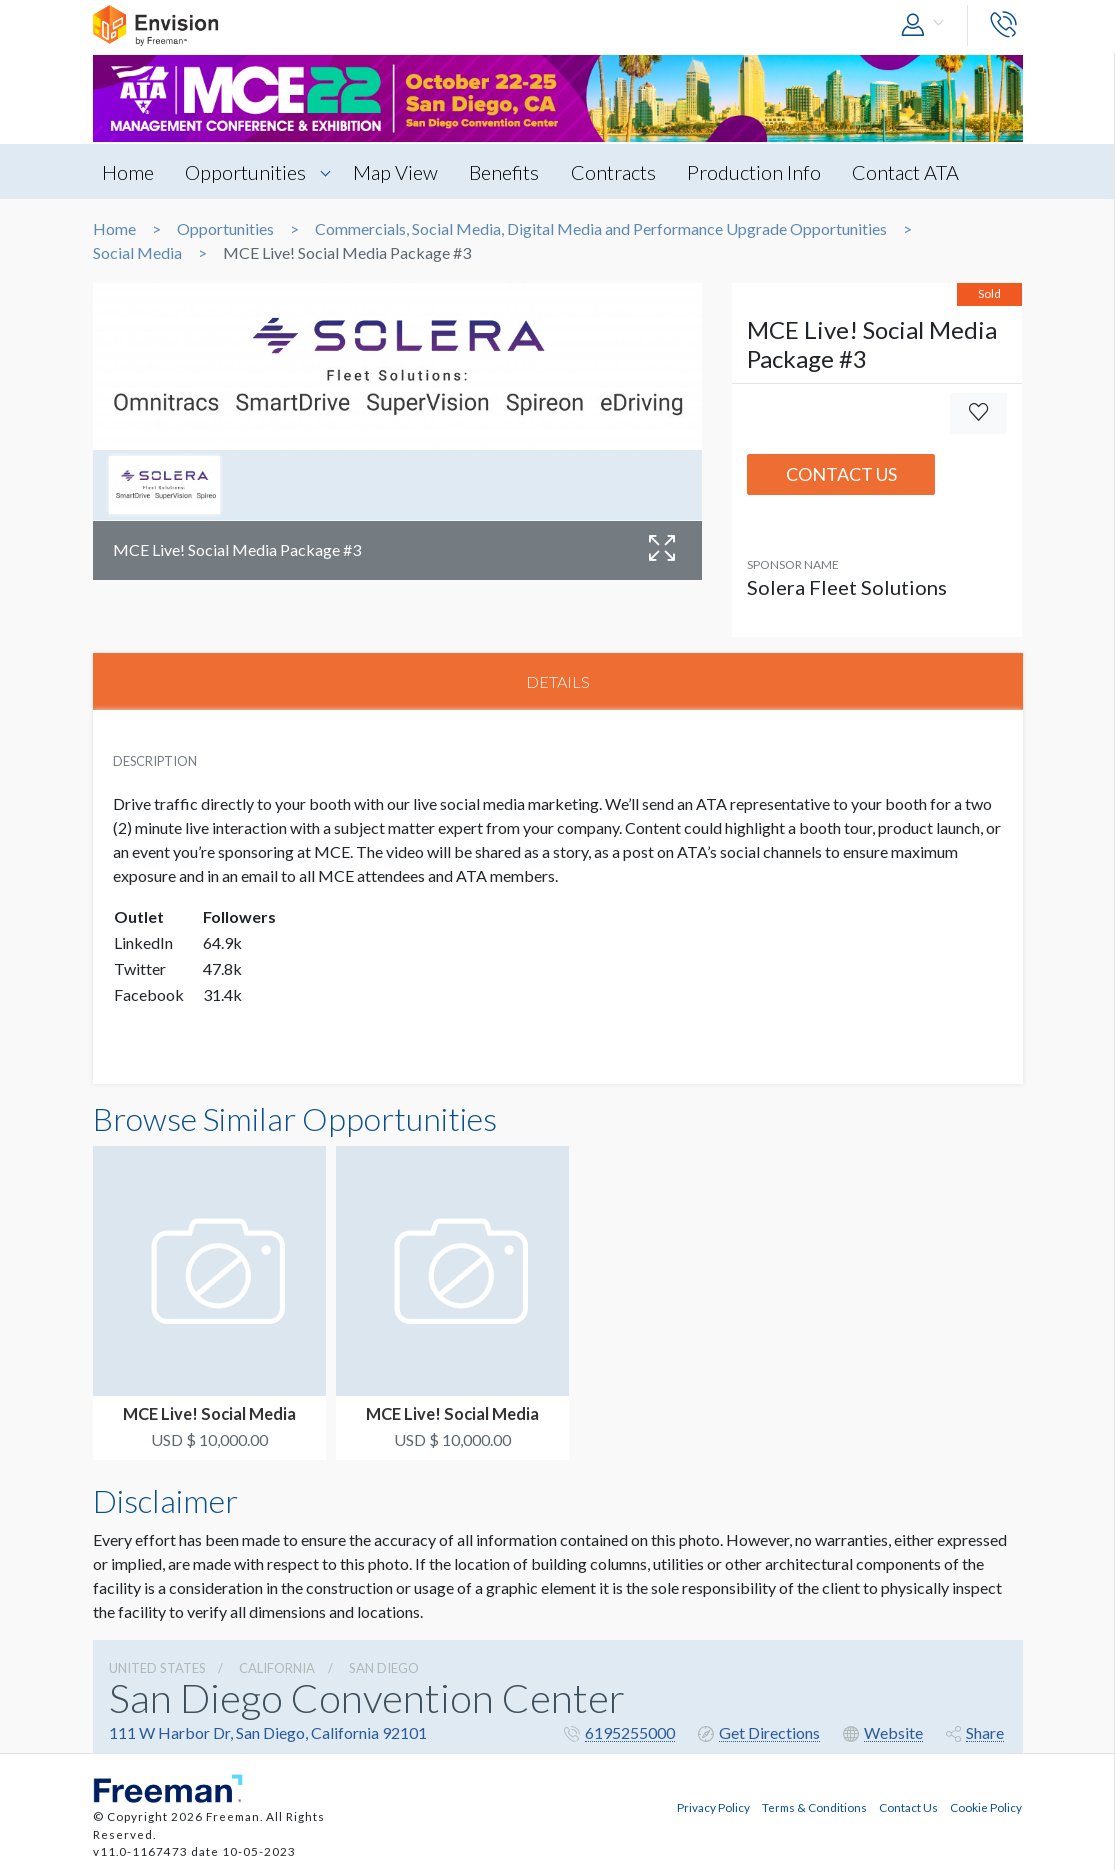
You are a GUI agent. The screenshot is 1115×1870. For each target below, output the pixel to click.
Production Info (763, 172)
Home (129, 172)
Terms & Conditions (814, 1806)
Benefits (510, 172)
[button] (927, 25)
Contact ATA (916, 172)
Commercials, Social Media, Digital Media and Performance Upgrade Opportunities (601, 229)
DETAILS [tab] (558, 681)
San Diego (384, 1669)
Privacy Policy (713, 1806)
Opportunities (248, 172)
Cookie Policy (986, 1806)
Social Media (137, 253)
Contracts (620, 172)
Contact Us (841, 474)
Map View (399, 172)
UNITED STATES (157, 1669)
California (277, 1669)
